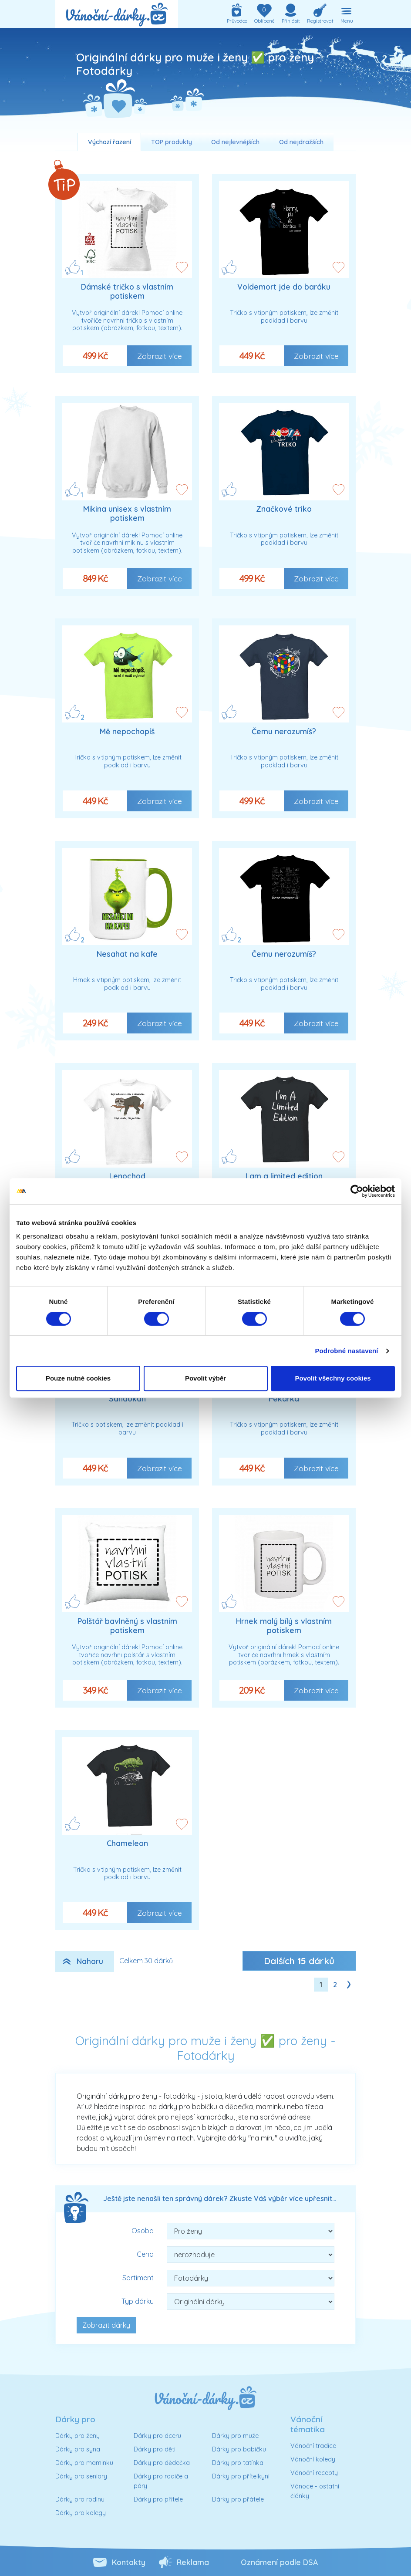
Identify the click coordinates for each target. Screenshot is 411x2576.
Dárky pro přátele (238, 2499)
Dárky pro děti (154, 2449)
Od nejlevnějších (235, 142)
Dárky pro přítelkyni (241, 2476)
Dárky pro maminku (84, 2463)
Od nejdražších (301, 142)
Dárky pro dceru (157, 2436)
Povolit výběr (205, 1378)
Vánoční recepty (314, 2473)
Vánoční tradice (313, 2446)
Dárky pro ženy (77, 2436)
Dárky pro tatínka (237, 2463)
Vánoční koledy (312, 2459)
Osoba (142, 2230)
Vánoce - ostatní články (314, 2491)
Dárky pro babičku (239, 2449)
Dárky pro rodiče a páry (161, 2481)
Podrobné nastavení (346, 1350)
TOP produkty (171, 142)
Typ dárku (137, 2301)
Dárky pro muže (235, 2436)
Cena (145, 2254)
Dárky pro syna (77, 2449)
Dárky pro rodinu (79, 2499)
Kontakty (128, 2562)
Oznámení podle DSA (279, 2562)
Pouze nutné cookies (78, 1378)
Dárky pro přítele (158, 2499)
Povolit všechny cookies (333, 1378)
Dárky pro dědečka (162, 2463)
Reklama (193, 2562)
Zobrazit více (159, 356)
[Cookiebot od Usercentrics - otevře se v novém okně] (357, 1191)
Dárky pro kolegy (80, 2513)
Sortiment (138, 2277)
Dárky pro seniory (81, 2476)
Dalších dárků (299, 1960)
